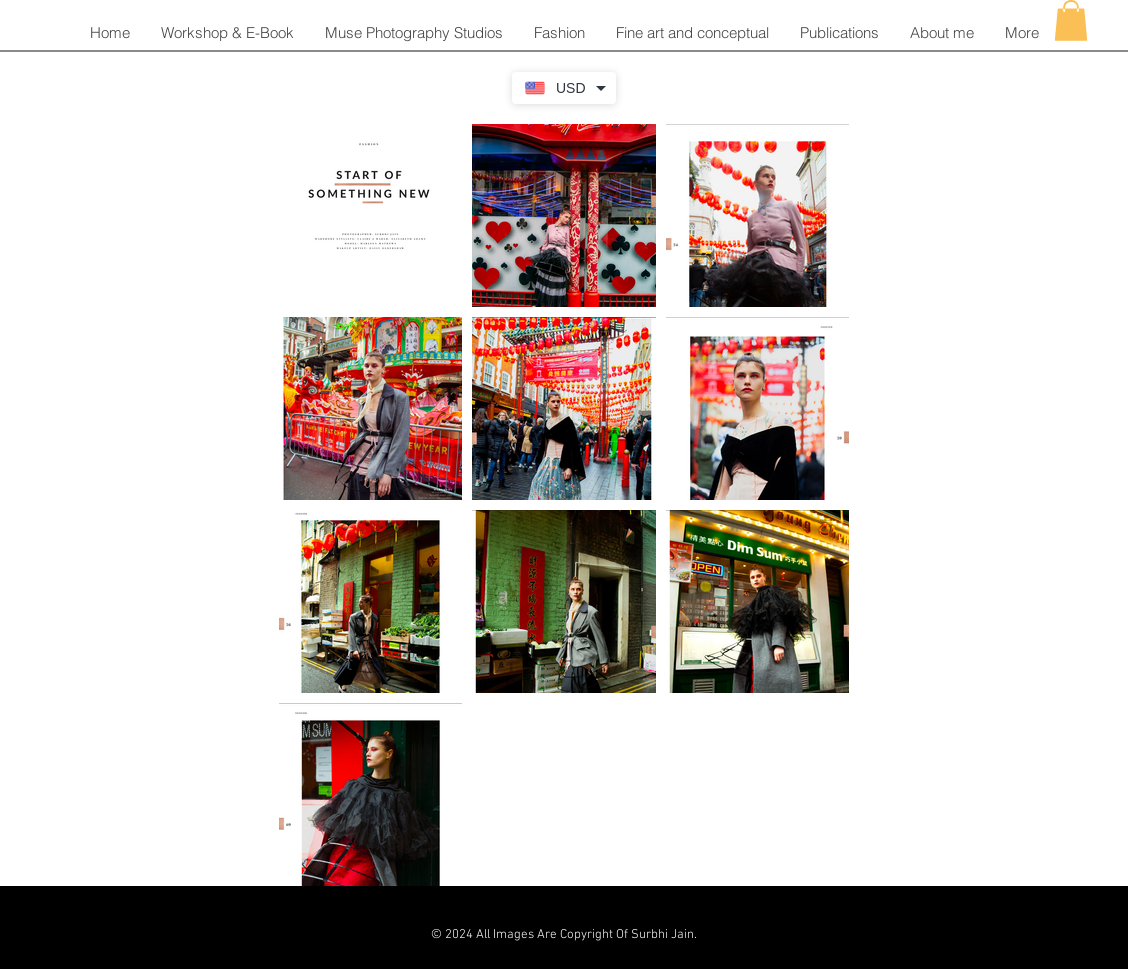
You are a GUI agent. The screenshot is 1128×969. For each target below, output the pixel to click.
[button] (559, 33)
